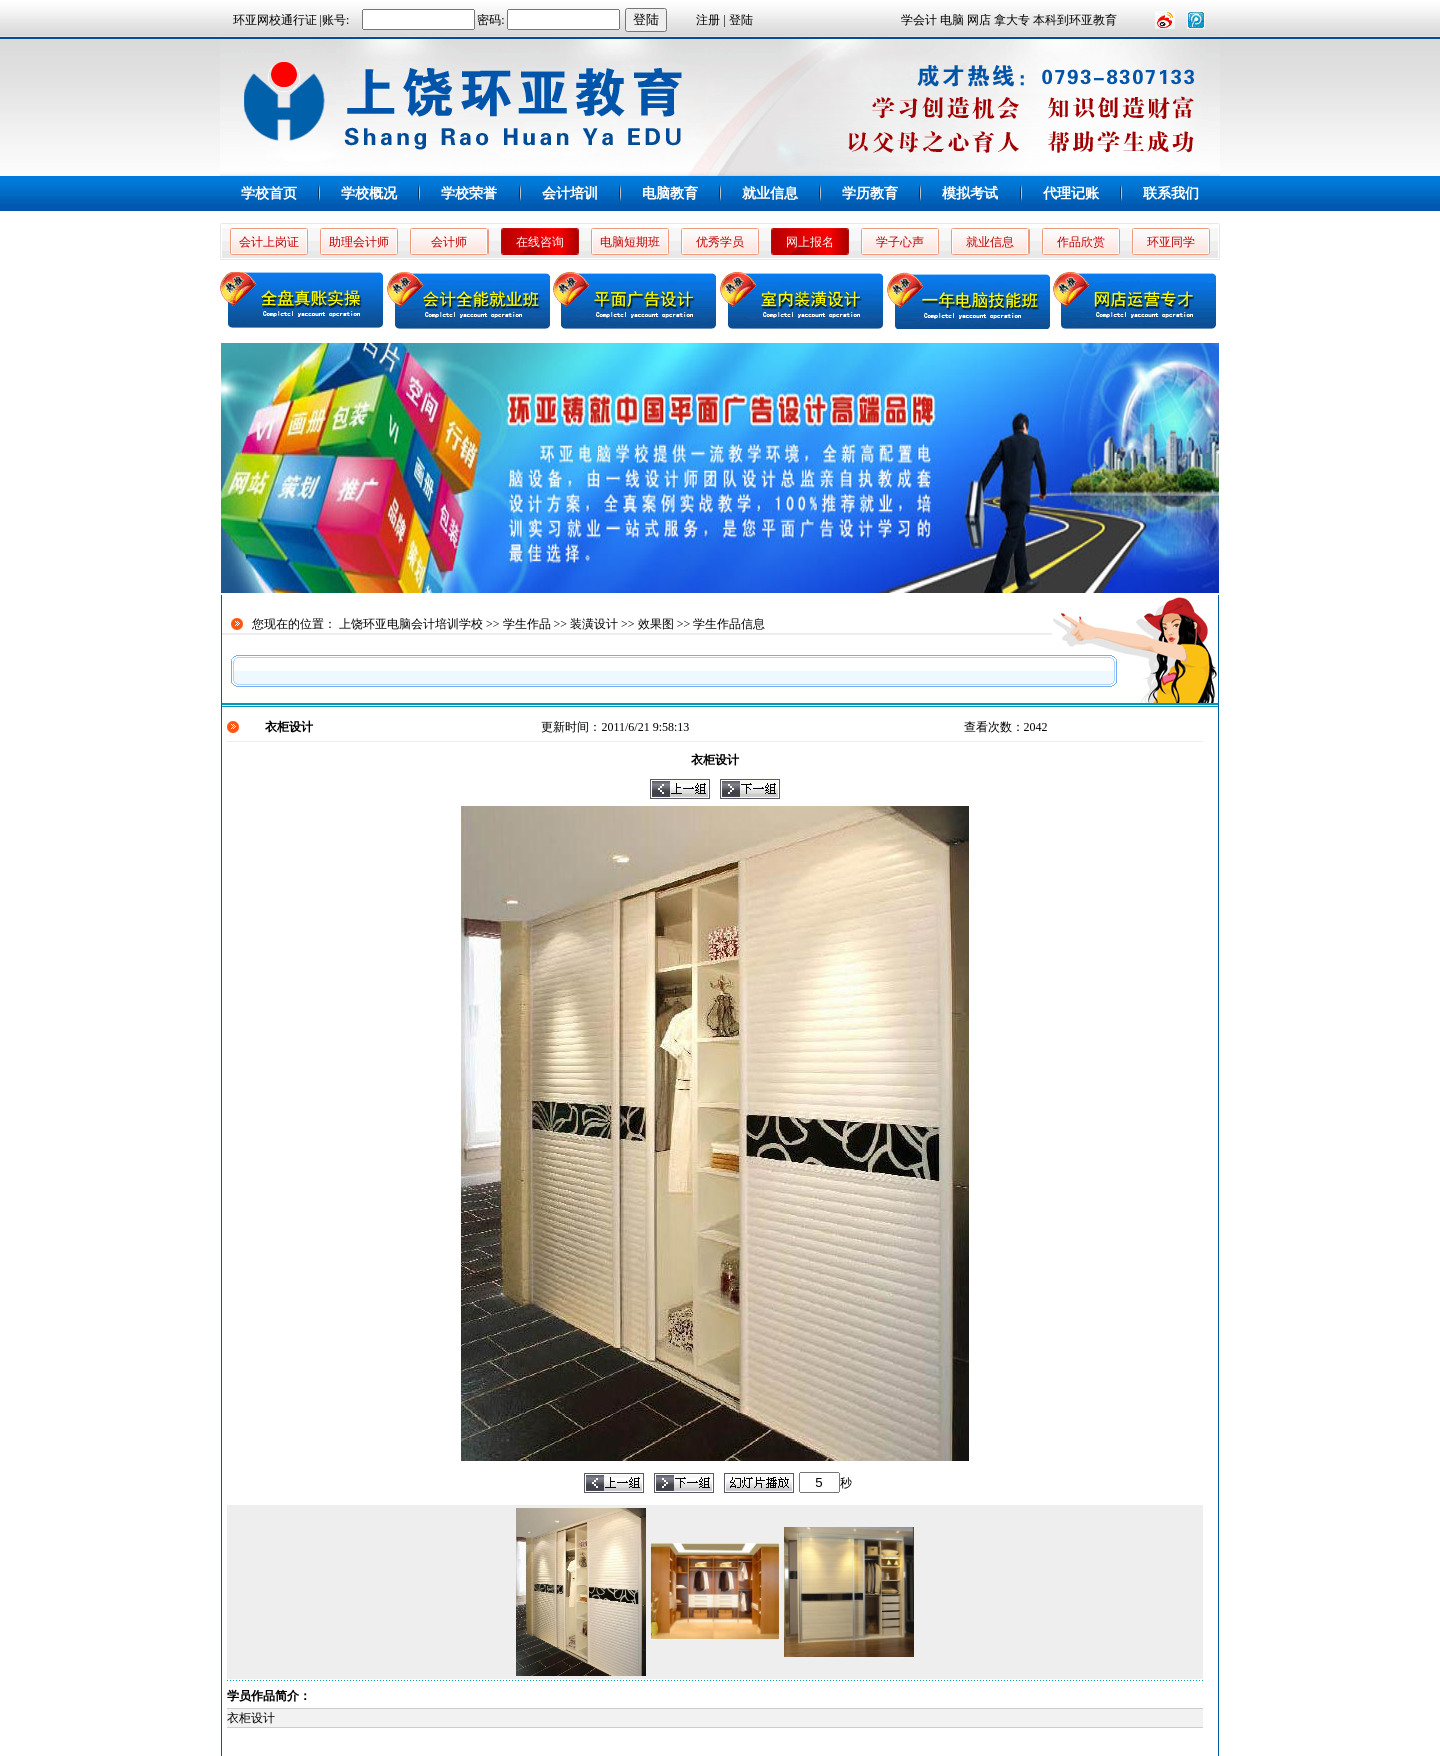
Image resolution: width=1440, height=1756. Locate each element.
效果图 (656, 624)
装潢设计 (594, 624)
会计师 (449, 242)
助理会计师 (359, 242)
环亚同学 (1171, 242)
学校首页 (269, 193)
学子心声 (900, 242)
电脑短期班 (630, 242)
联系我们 (1171, 193)
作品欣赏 (1081, 242)
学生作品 (527, 624)
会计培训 (570, 193)
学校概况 (369, 193)
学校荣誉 (469, 193)
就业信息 (770, 193)
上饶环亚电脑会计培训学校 (411, 624)
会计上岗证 (269, 242)
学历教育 (870, 193)
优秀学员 (720, 242)
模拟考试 (970, 193)
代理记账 (1071, 193)
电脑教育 (670, 193)
